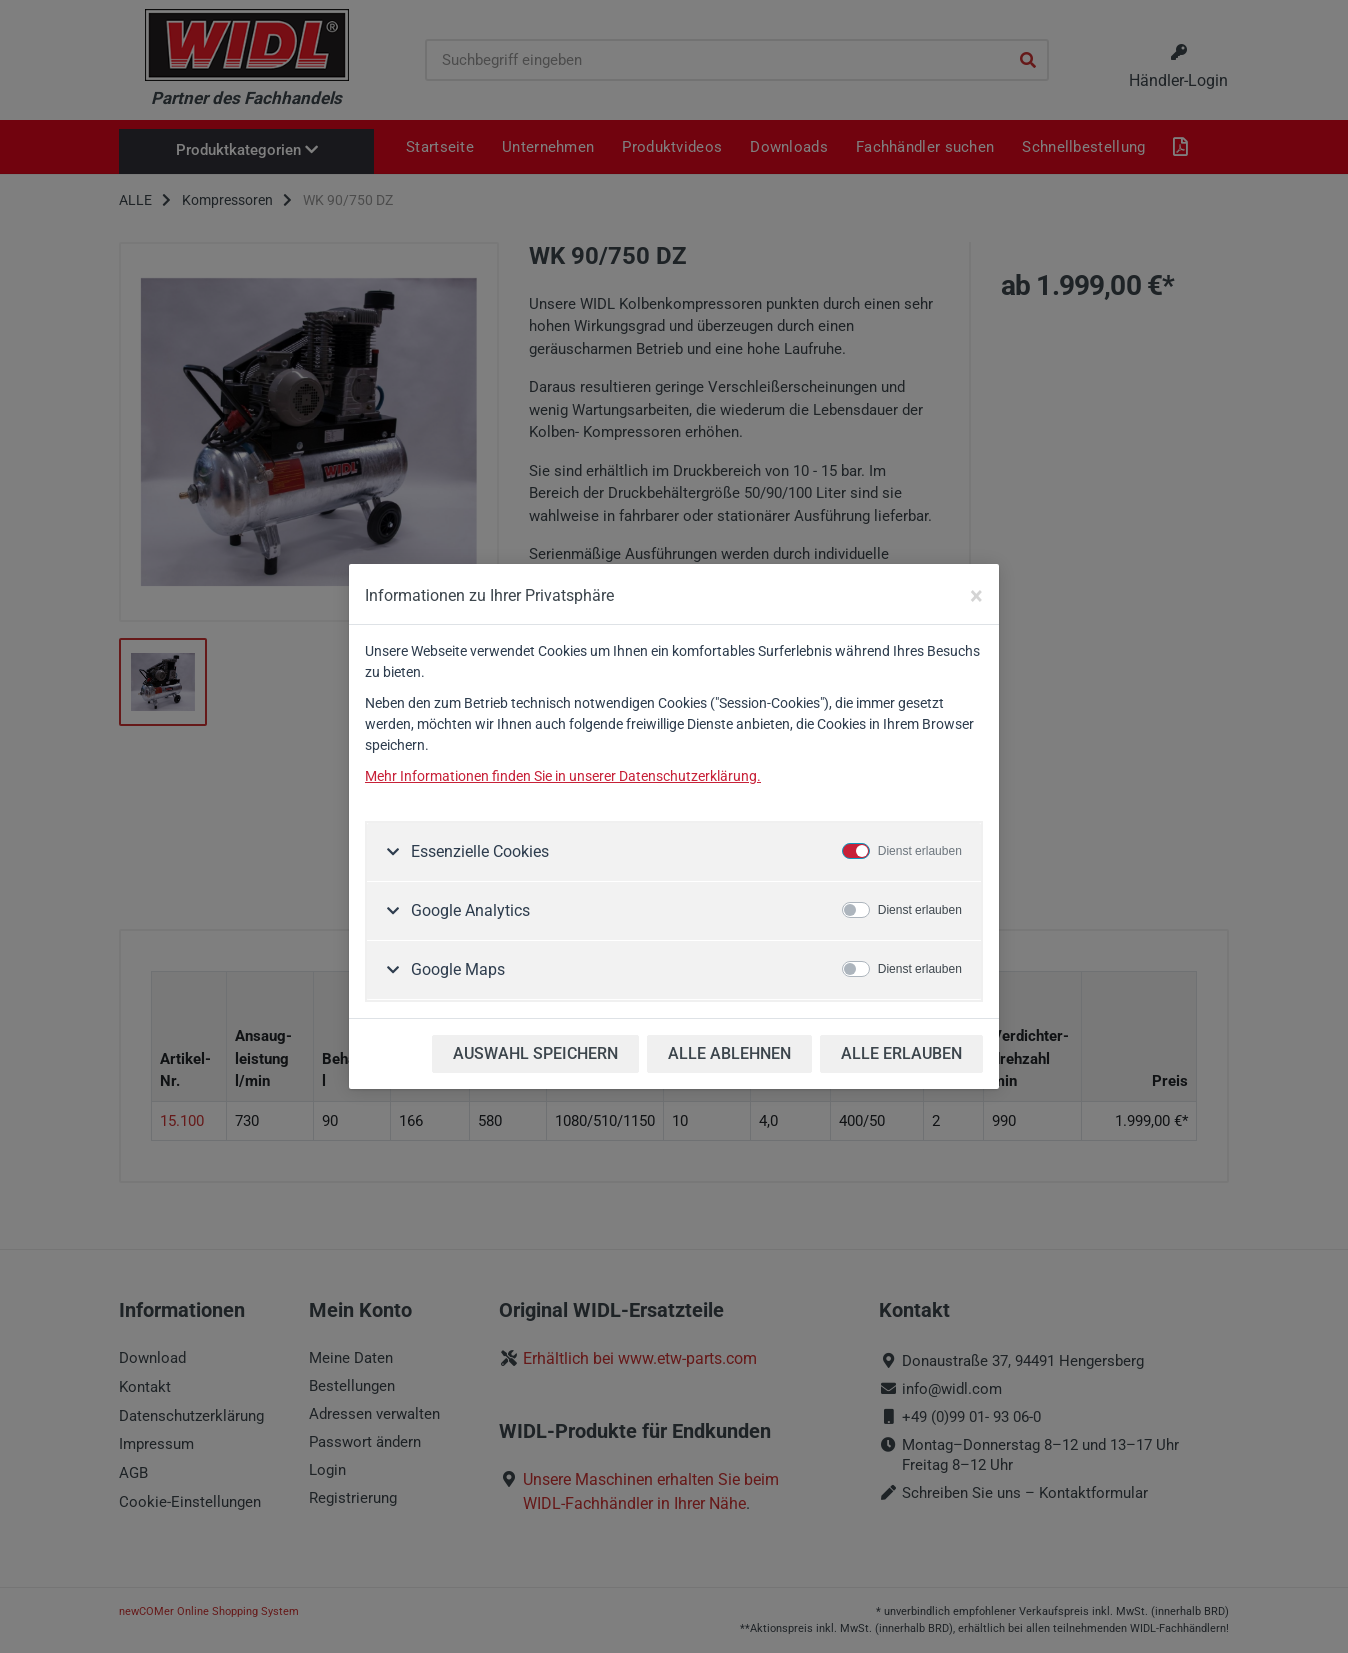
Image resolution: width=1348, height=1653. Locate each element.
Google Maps (456, 969)
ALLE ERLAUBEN (901, 1053)
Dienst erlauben (920, 851)
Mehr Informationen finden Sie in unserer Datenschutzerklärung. (563, 776)
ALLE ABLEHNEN (729, 1053)
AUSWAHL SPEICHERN (535, 1053)
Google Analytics (468, 910)
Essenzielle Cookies (478, 851)
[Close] (976, 596)
